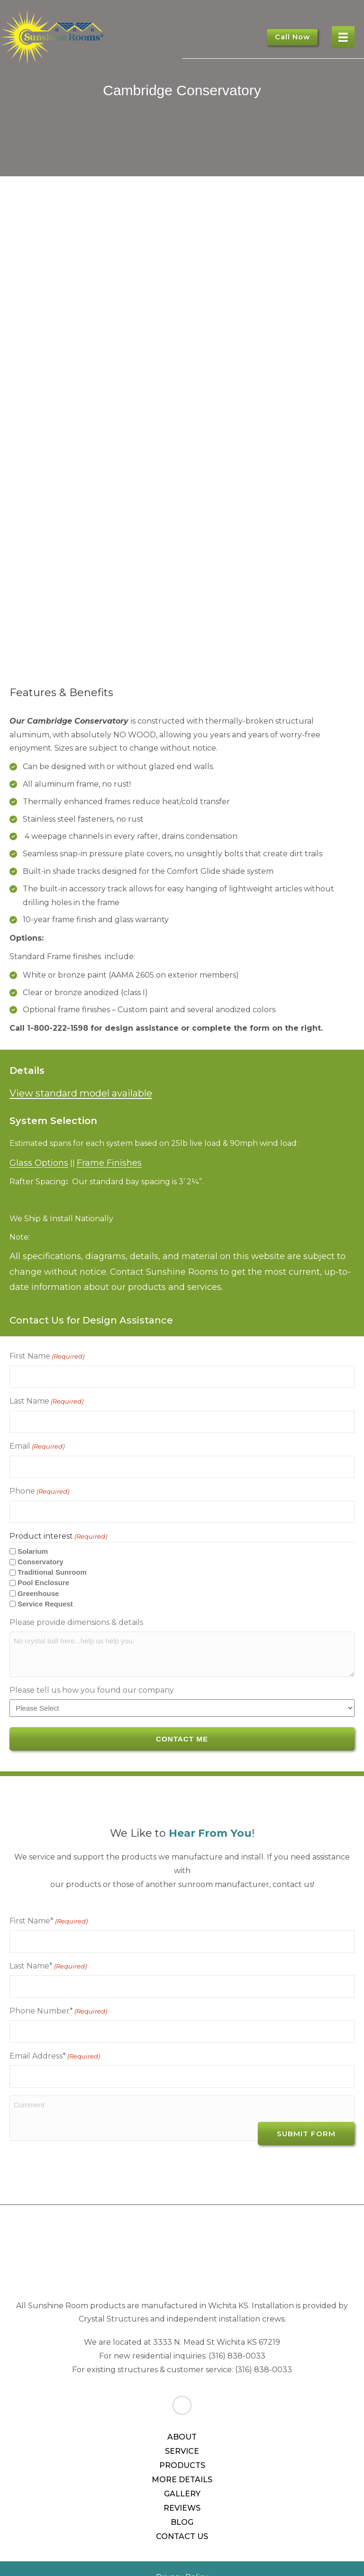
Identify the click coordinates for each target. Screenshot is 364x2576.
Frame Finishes (109, 1163)
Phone (39, 1479)
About (182, 2402)
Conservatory (41, 1546)
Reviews (182, 2473)
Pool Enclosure (43, 1567)
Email (36, 1438)
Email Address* (54, 2027)
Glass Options (38, 1163)
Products (182, 2431)
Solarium (33, 1536)
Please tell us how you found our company (91, 1673)
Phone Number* (58, 1986)
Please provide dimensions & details (76, 1606)
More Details (182, 2445)
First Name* (48, 1904)
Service (182, 2417)
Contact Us (182, 2502)
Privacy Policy (182, 2543)
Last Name (46, 1397)
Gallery (182, 2459)
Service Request (45, 1588)
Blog (182, 2488)
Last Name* (48, 1945)
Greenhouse (38, 1577)
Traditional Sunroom (52, 1556)
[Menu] (343, 37)
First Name (46, 1356)
